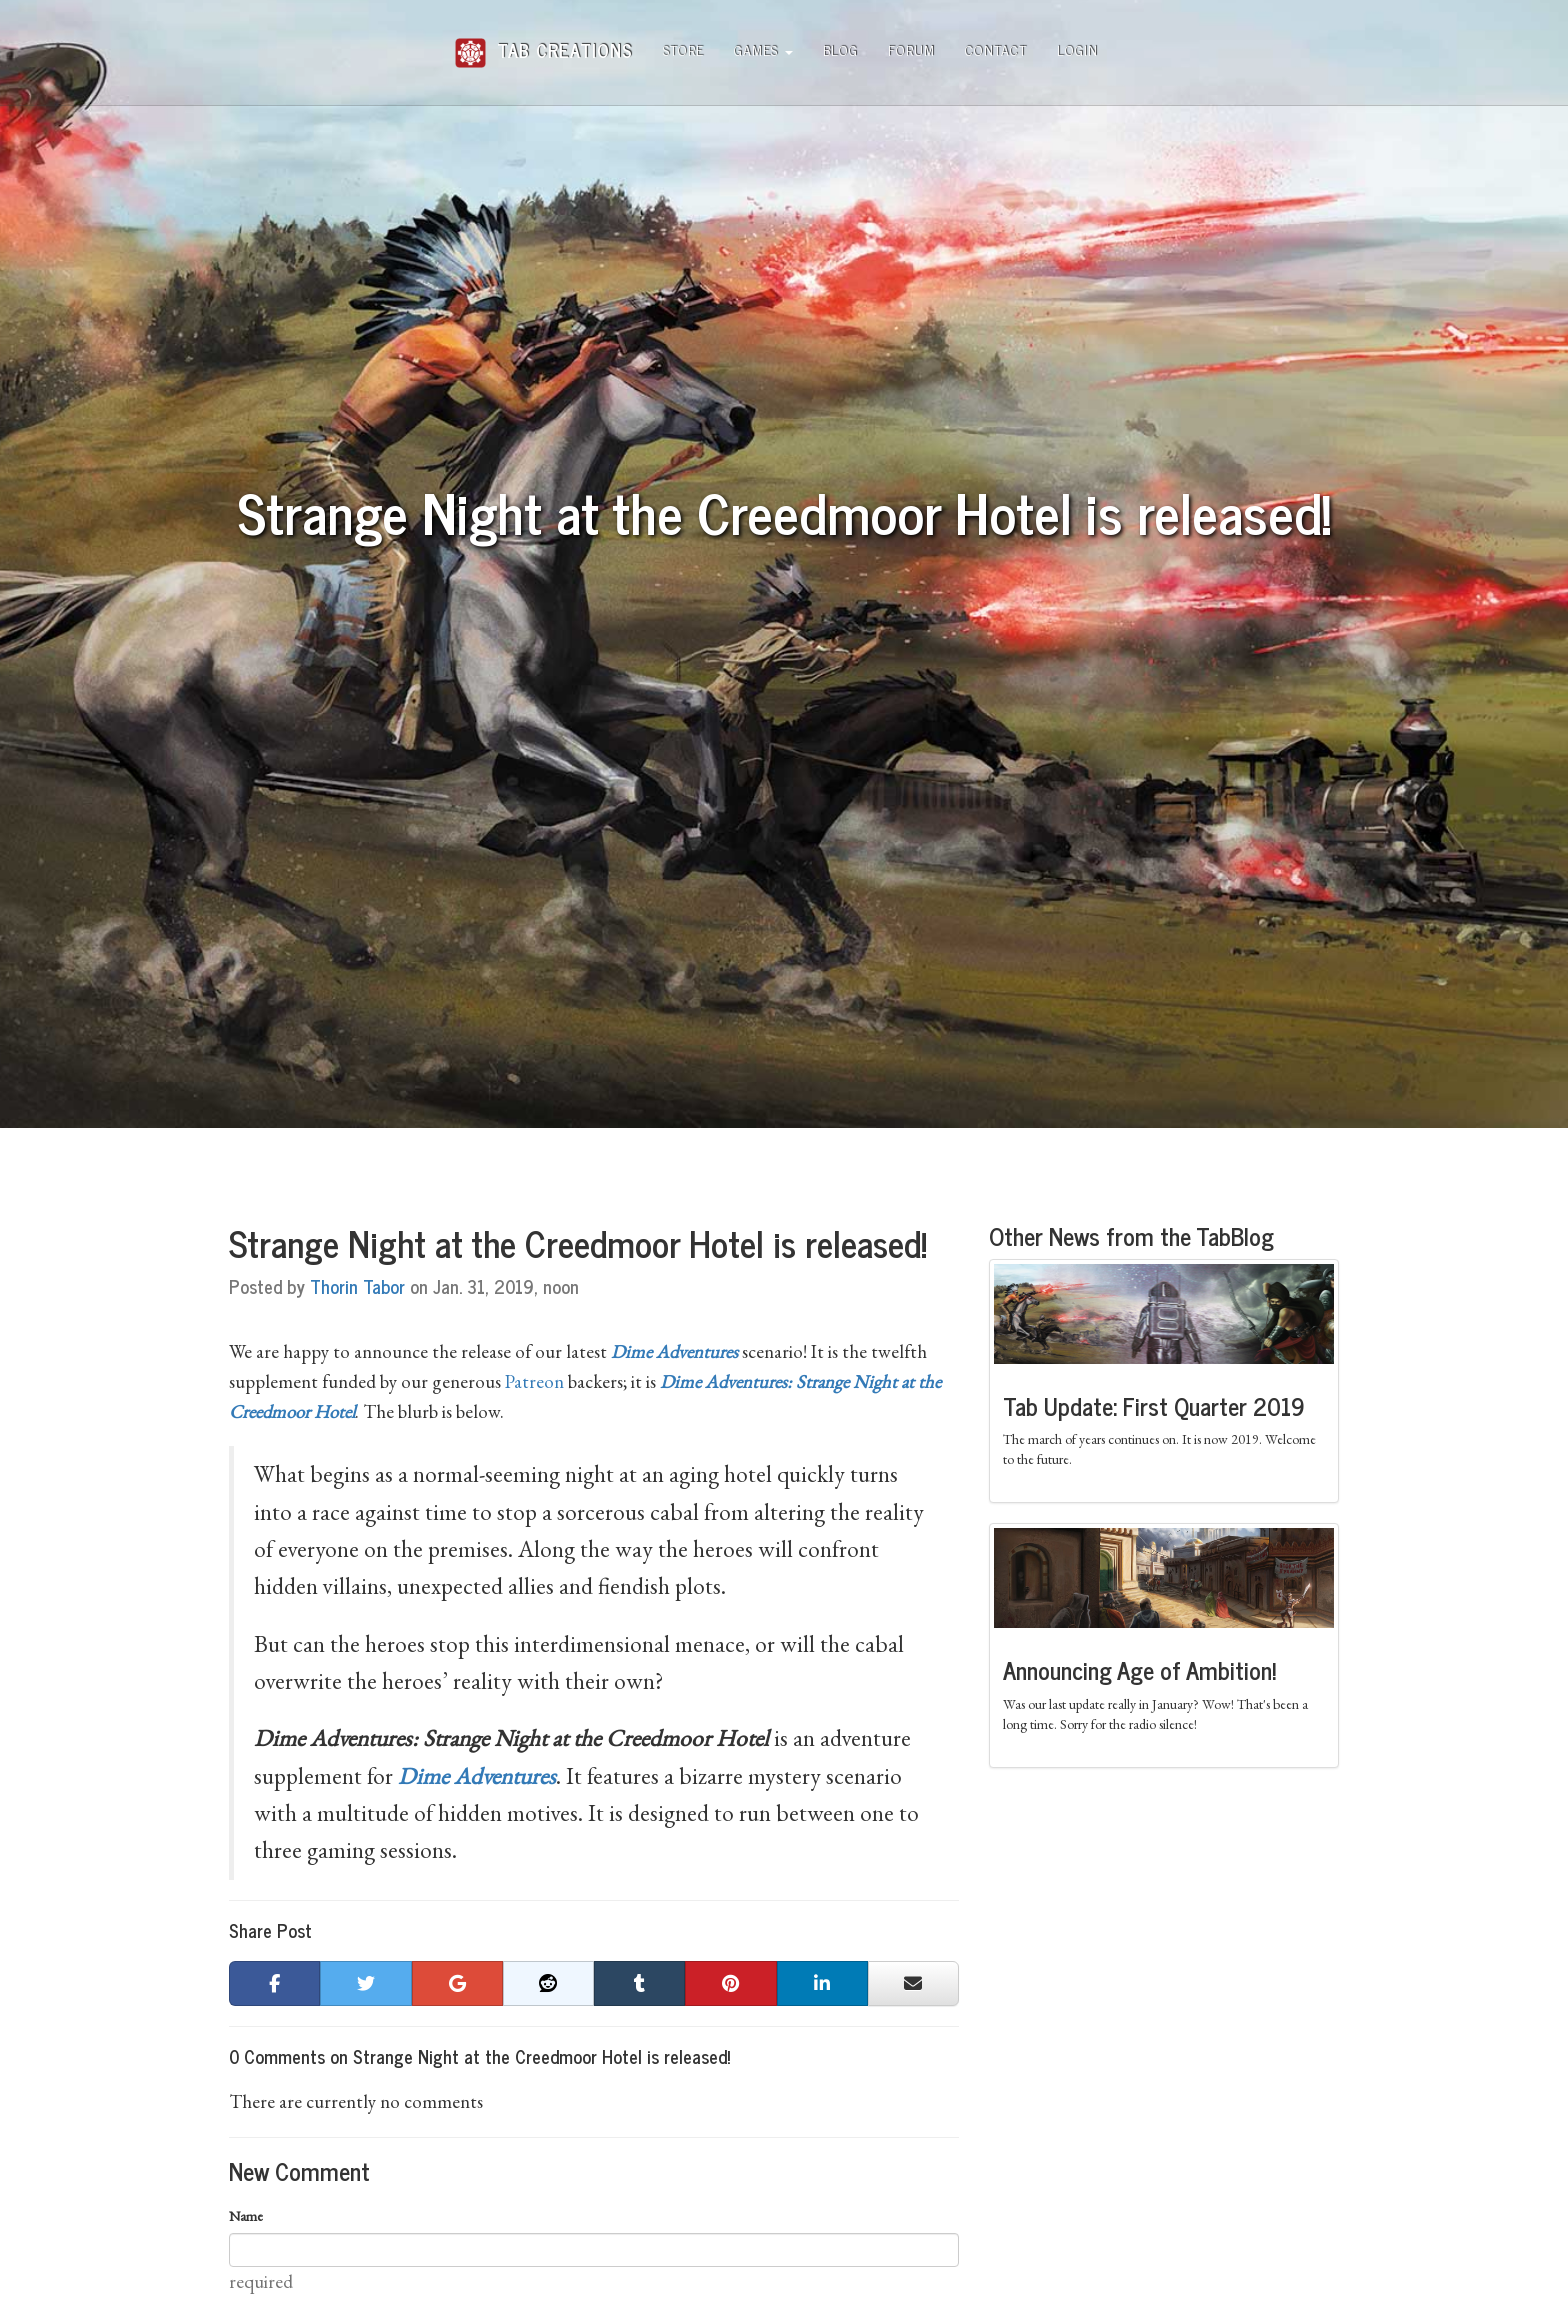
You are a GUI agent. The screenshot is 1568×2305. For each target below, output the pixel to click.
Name (246, 2216)
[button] (274, 1984)
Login (1077, 49)
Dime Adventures (477, 1776)
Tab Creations (543, 42)
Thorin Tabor (357, 1286)
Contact (996, 49)
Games (763, 49)
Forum (911, 49)
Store (683, 49)
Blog (840, 49)
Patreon (534, 1381)
